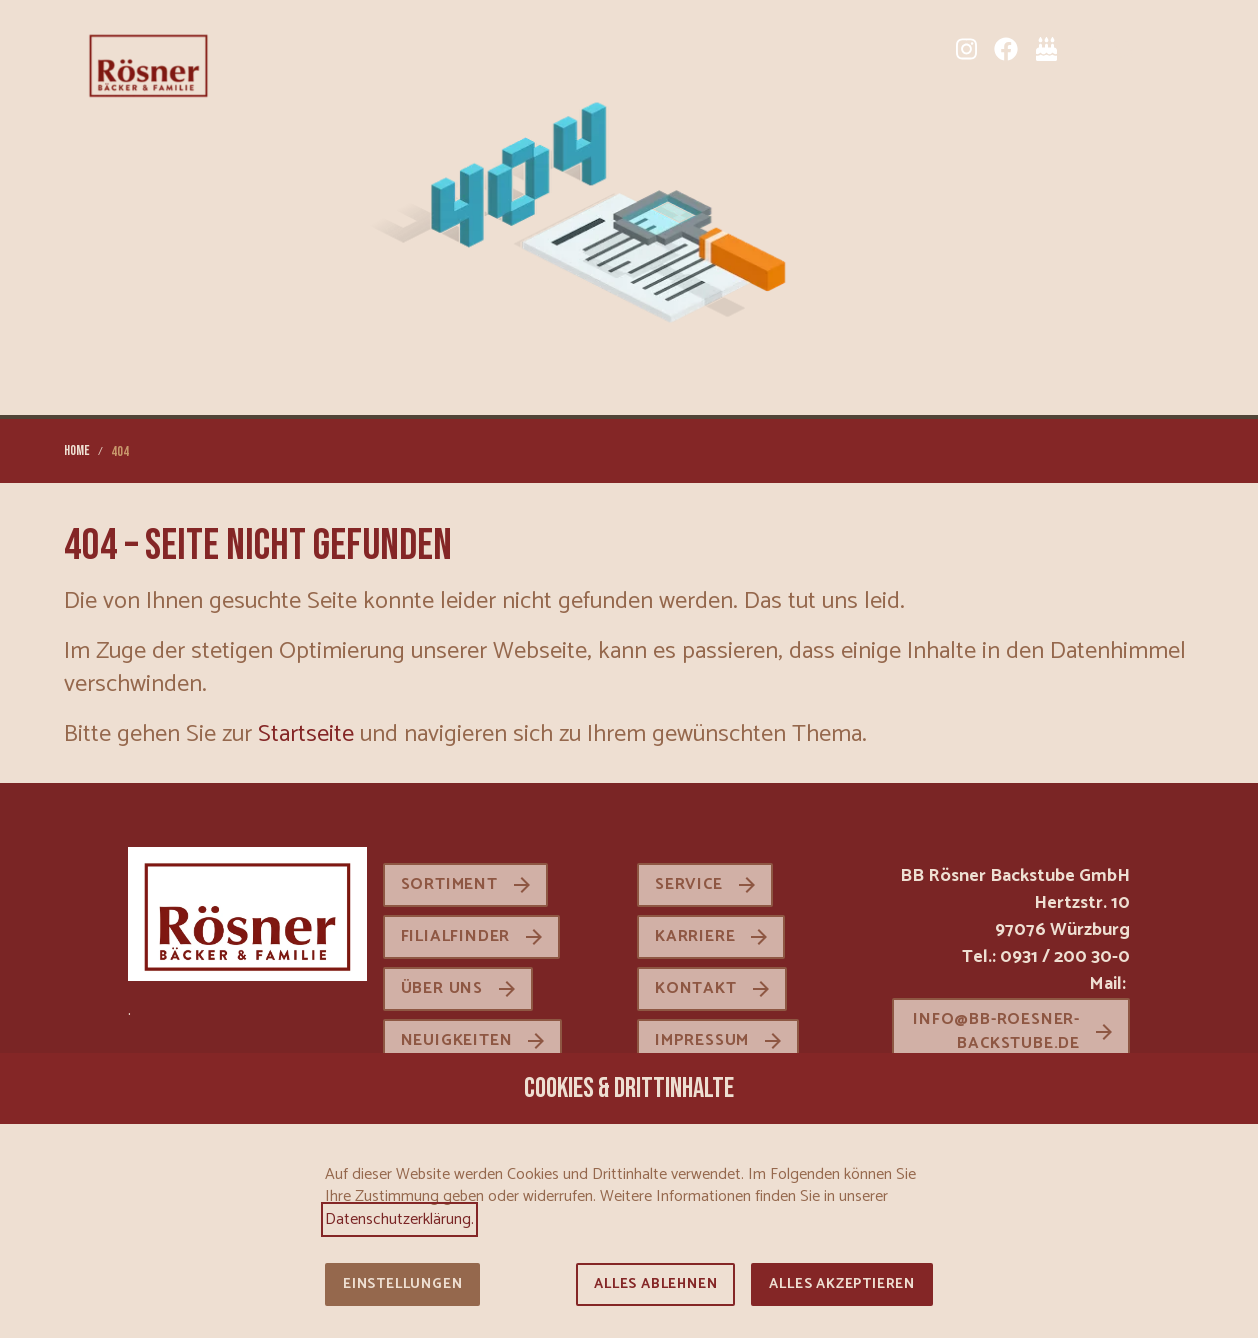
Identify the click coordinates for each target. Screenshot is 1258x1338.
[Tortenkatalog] (1046, 49)
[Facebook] (1006, 49)
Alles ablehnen (655, 1284)
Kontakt (696, 988)
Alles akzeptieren (842, 1284)
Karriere (695, 936)
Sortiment (449, 884)
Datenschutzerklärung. (399, 1219)
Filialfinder (456, 936)
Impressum (702, 1040)
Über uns (442, 988)
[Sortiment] (1086, 49)
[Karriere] (1126, 49)
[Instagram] (966, 49)
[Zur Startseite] (148, 64)
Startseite (306, 734)
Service (689, 884)
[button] (1178, 49)
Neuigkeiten (457, 1040)
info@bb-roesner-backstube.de (996, 1031)
